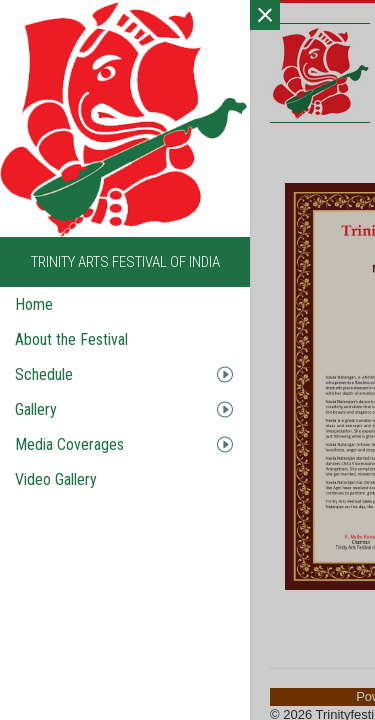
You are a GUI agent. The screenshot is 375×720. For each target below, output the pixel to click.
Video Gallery (56, 479)
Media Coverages (69, 444)
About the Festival (71, 339)
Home (34, 304)
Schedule (44, 374)
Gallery (36, 409)
